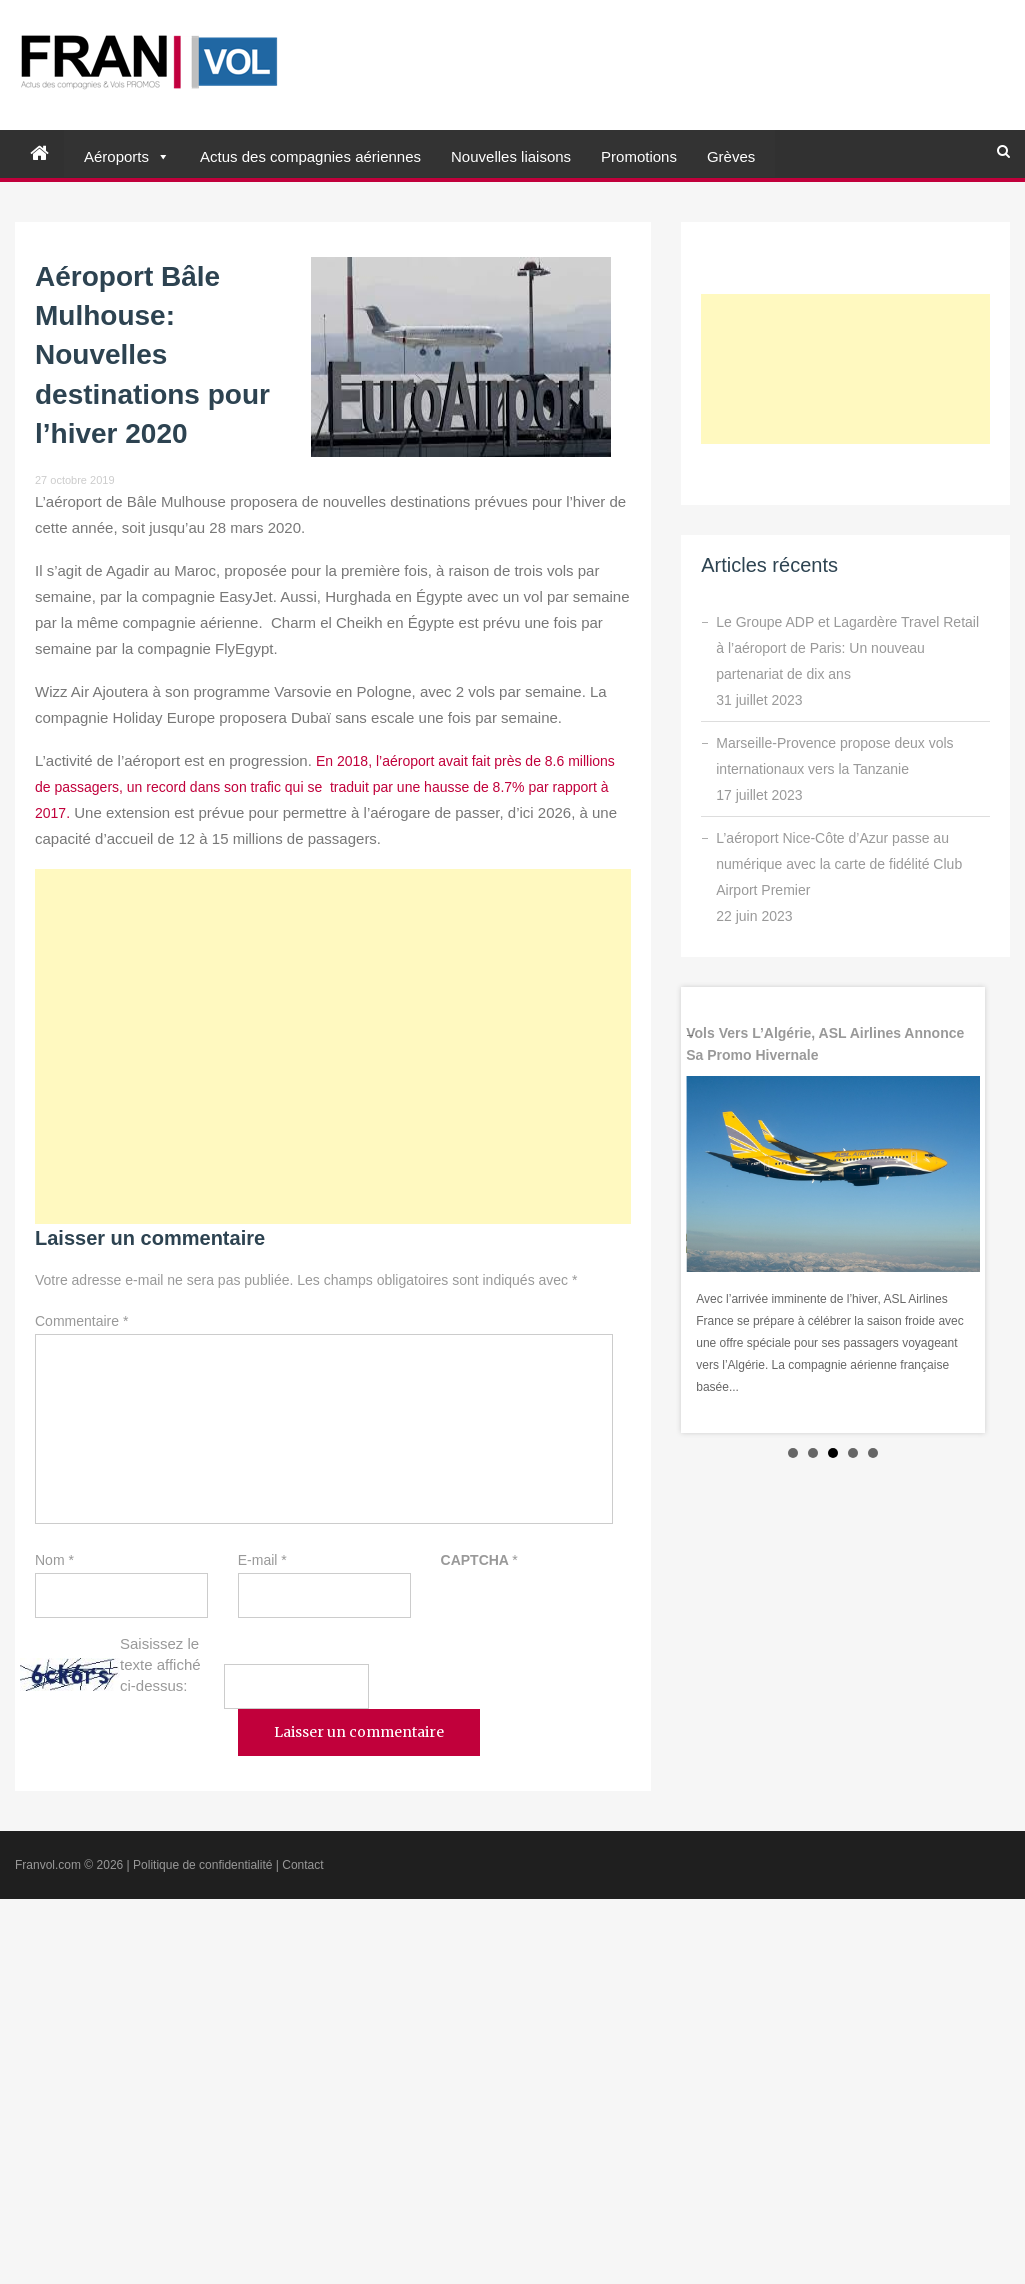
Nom (54, 1560)
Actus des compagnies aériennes (310, 156)
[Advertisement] (333, 1046)
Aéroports (116, 156)
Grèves (731, 156)
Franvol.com (48, 1865)
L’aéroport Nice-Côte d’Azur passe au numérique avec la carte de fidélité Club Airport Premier (839, 864)
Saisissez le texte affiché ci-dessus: (160, 1664)
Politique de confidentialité (202, 1865)
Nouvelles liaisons (511, 156)
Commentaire (81, 1321)
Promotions (639, 156)
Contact (302, 1865)
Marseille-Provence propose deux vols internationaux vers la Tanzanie (834, 756)
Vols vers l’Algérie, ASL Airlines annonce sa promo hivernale (825, 1044)
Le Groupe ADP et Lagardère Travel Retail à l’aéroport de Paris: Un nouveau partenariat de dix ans (847, 648)
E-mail (262, 1560)
